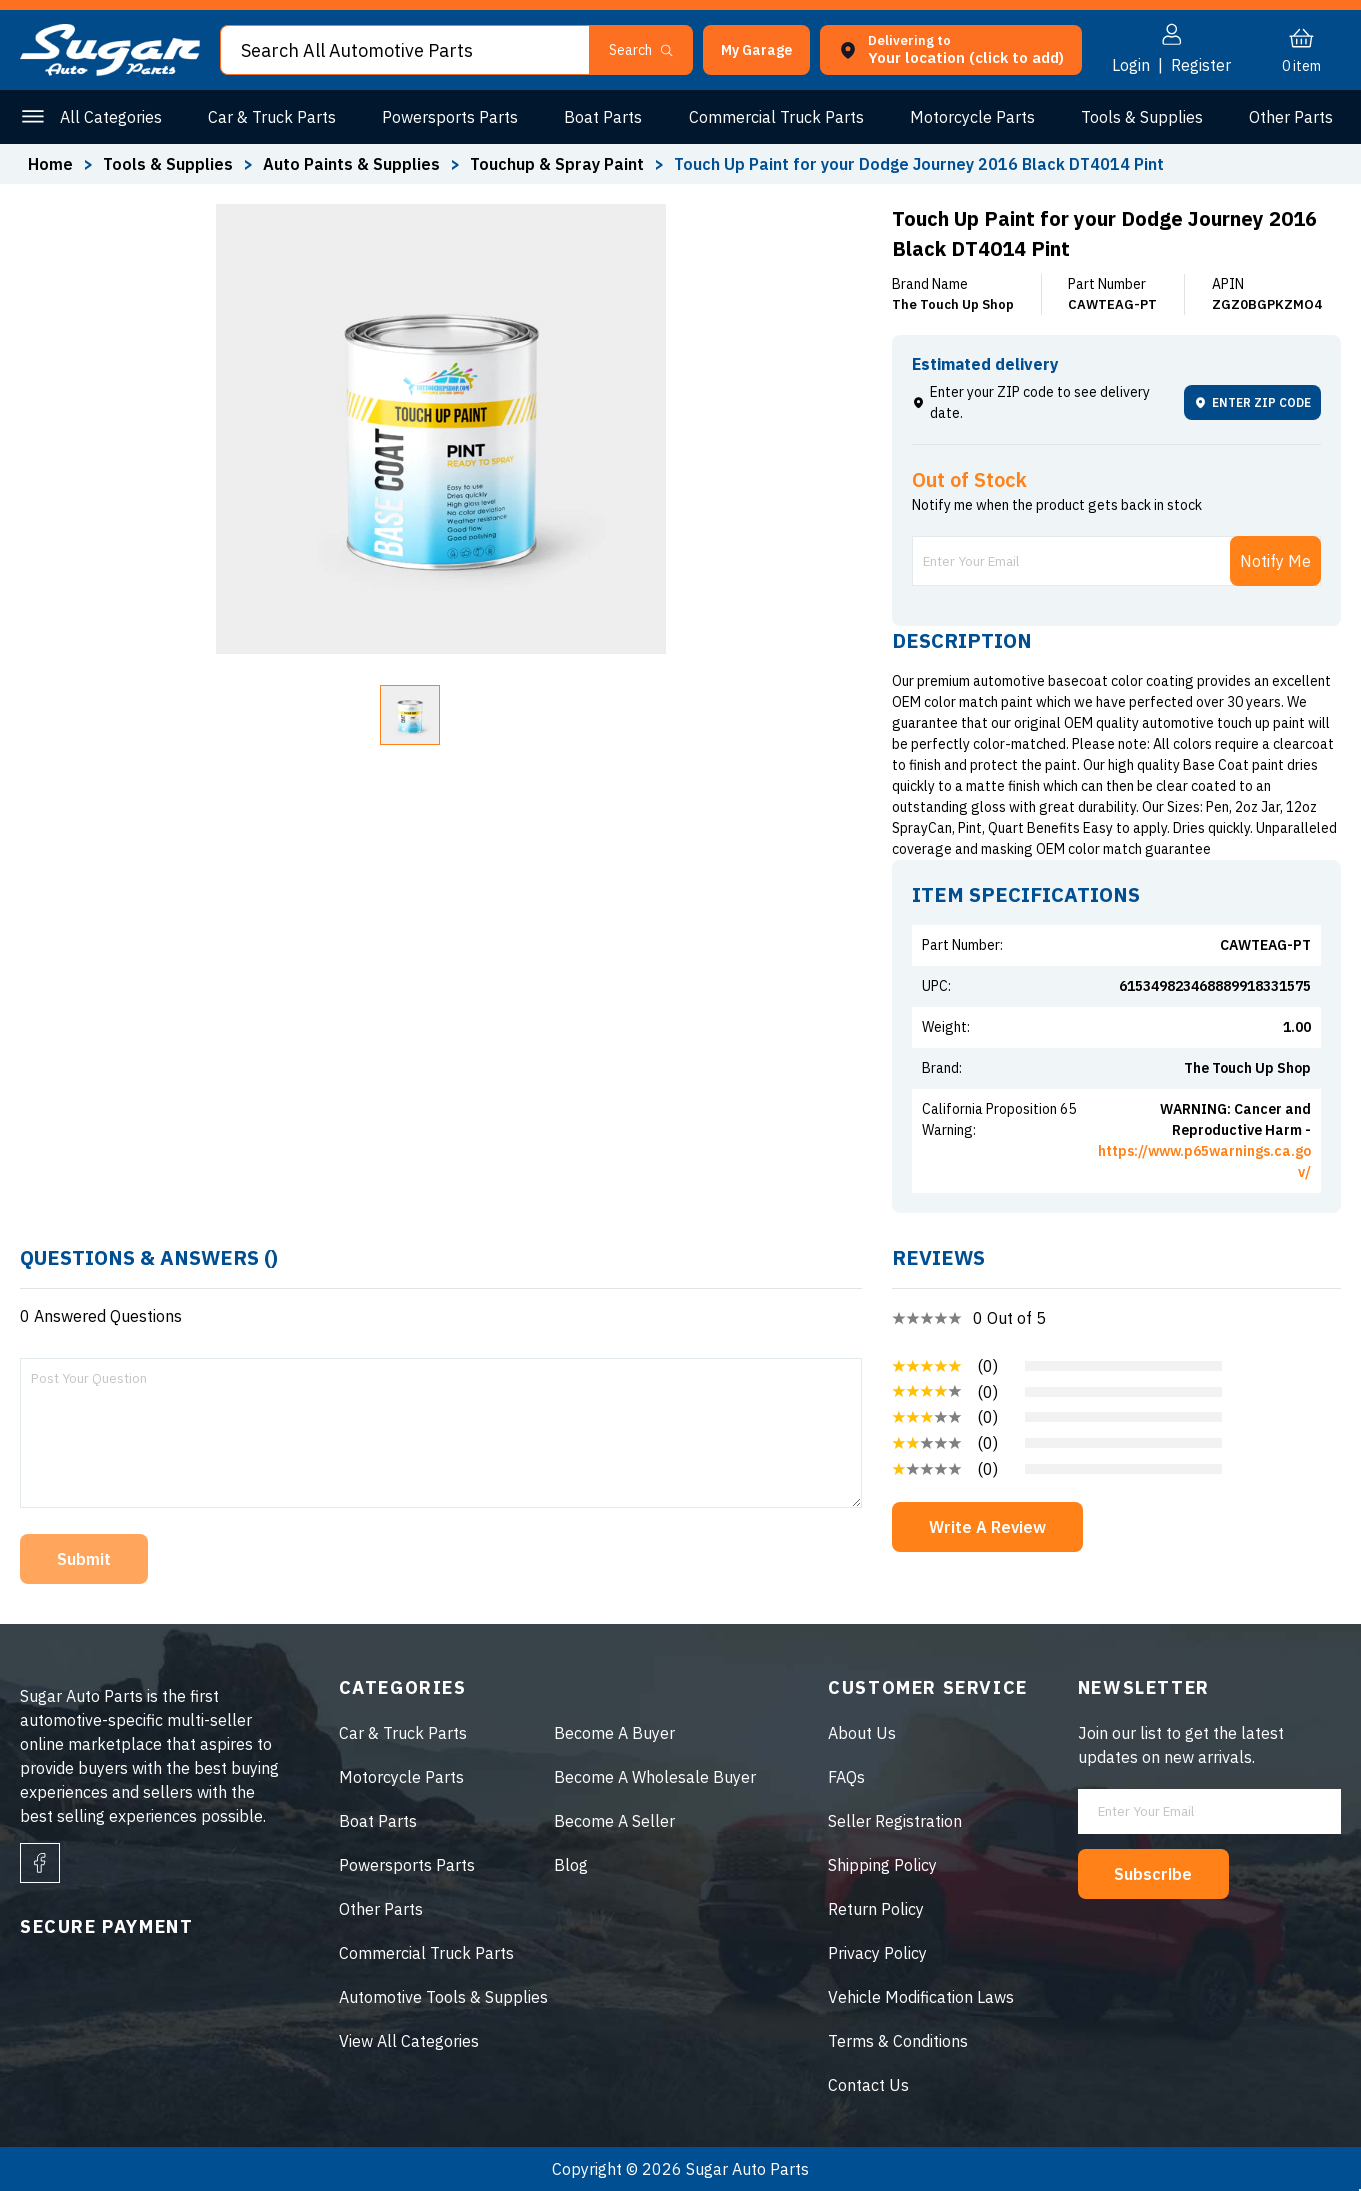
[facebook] (40, 1863)
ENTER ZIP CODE (1252, 402)
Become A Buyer (614, 1733)
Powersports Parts (450, 117)
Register (1201, 65)
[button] (756, 50)
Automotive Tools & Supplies (443, 1997)
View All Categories (409, 2041)
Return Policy (876, 1909)
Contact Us (868, 2085)
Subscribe (1154, 1874)
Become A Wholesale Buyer (655, 1777)
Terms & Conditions (898, 2041)
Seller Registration (895, 1821)
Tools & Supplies (1142, 117)
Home (50, 164)
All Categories (111, 117)
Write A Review (987, 1527)
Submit (84, 1559)
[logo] (110, 70)
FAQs (846, 1777)
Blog (571, 1865)
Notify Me (1275, 561)
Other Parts (1291, 117)
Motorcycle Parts (972, 117)
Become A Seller (614, 1821)
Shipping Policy (882, 1865)
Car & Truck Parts (272, 117)
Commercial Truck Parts (776, 117)
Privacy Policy (877, 1953)
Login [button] (1131, 65)
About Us (862, 1733)
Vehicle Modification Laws (921, 1997)
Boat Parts (603, 117)
